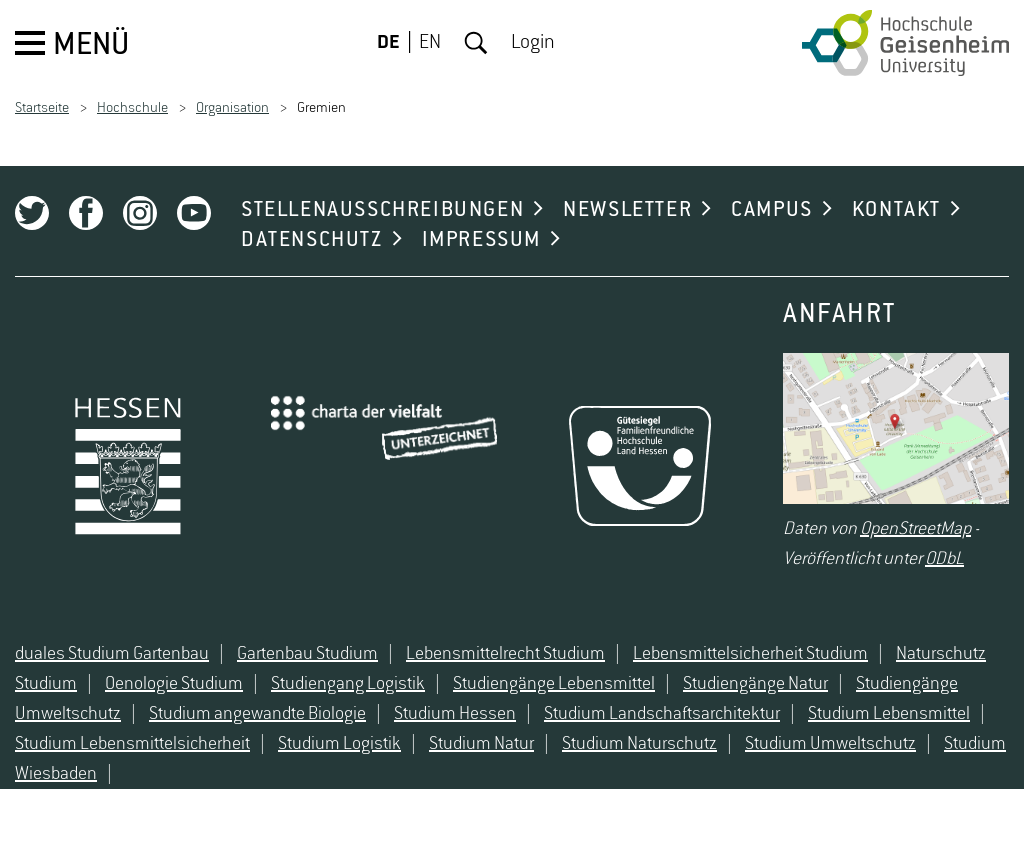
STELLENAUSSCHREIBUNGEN (382, 210)
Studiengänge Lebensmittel (554, 684)
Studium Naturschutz (639, 744)
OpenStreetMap (915, 529)
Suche (476, 43)
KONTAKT (896, 210)
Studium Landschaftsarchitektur (662, 714)
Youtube (194, 213)
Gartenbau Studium (307, 654)
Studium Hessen (455, 714)
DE (388, 43)
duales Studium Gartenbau (112, 654)
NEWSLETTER (627, 210)
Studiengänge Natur (755, 684)
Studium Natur (481, 744)
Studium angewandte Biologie (257, 714)
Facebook (86, 213)
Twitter (32, 213)
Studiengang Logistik (348, 684)
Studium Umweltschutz (830, 744)
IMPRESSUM (481, 240)
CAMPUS (772, 210)
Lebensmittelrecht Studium (505, 654)
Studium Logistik (339, 744)
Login (533, 43)
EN (430, 43)
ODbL (944, 559)
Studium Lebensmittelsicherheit (132, 744)
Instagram (140, 213)
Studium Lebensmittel (889, 714)
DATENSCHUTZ (312, 240)
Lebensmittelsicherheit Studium (750, 654)
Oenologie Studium (174, 684)
